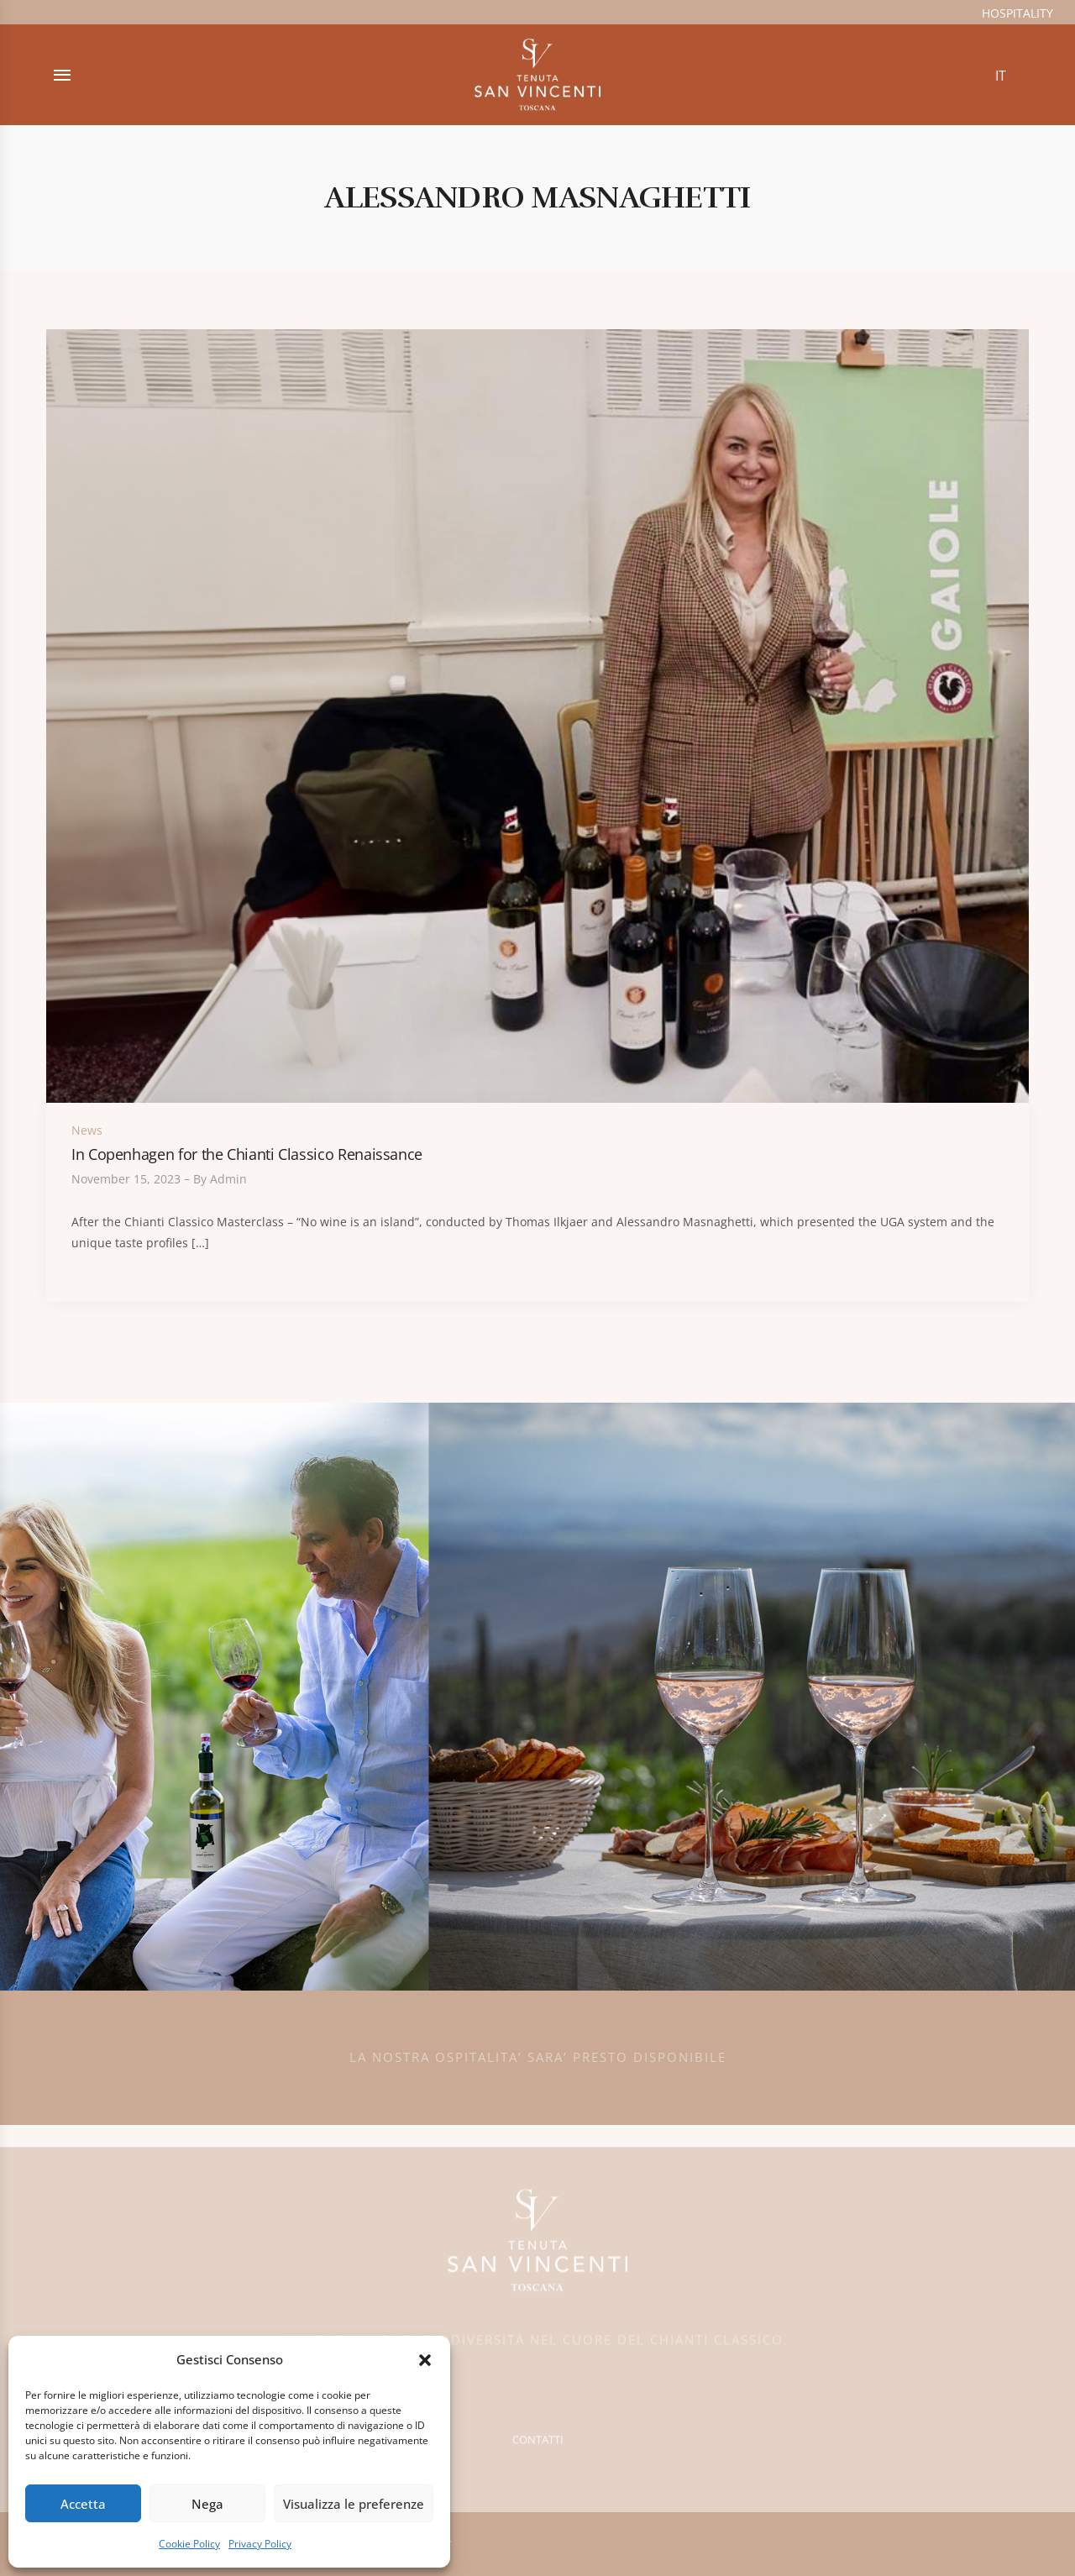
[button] (425, 2360)
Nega (207, 2503)
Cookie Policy (189, 2544)
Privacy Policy (259, 2544)
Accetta (83, 2503)
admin (228, 1179)
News (86, 1130)
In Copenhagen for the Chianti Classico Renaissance (246, 1154)
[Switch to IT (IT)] (1001, 75)
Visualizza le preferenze (353, 2503)
